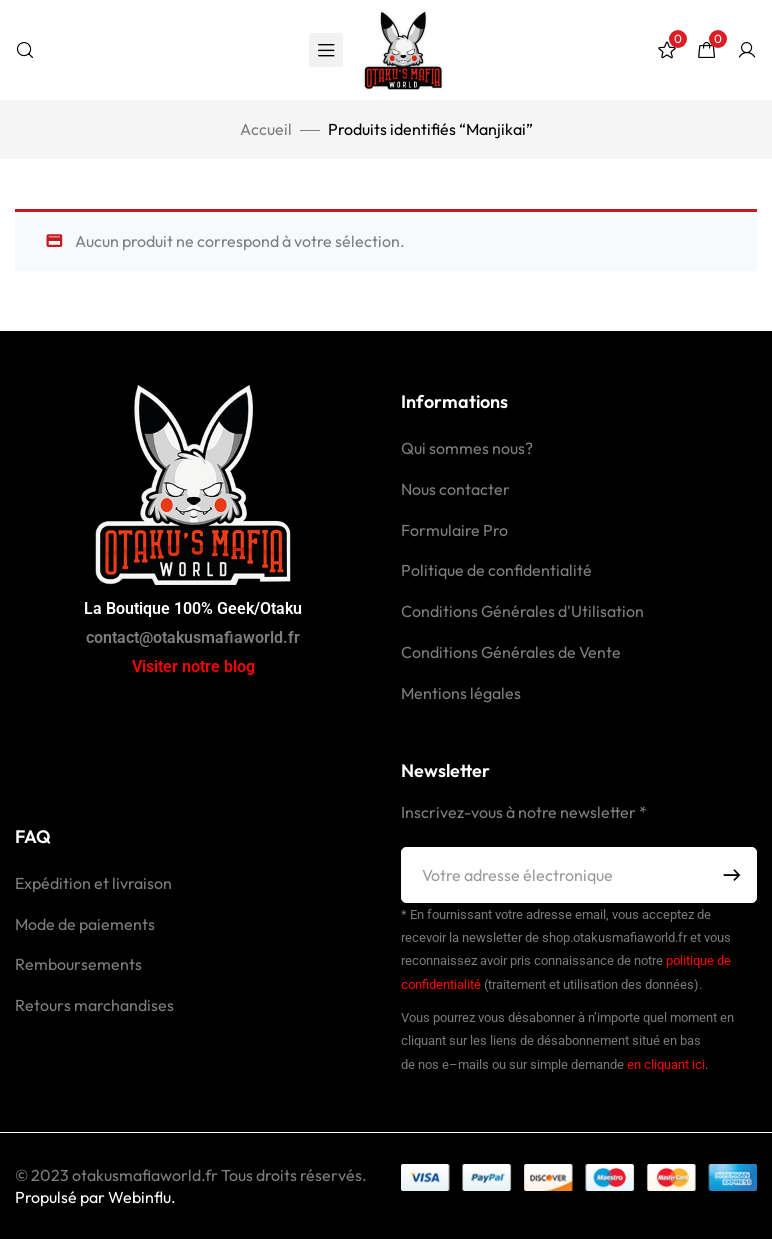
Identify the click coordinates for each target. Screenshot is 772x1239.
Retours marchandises (94, 1005)
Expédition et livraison (93, 883)
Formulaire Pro (454, 530)
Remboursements (78, 964)
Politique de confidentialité (496, 570)
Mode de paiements (85, 924)
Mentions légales (461, 693)
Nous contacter (455, 489)
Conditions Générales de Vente (511, 652)
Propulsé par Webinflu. (95, 1197)
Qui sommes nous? (467, 448)
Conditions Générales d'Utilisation (522, 611)
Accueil (266, 129)
